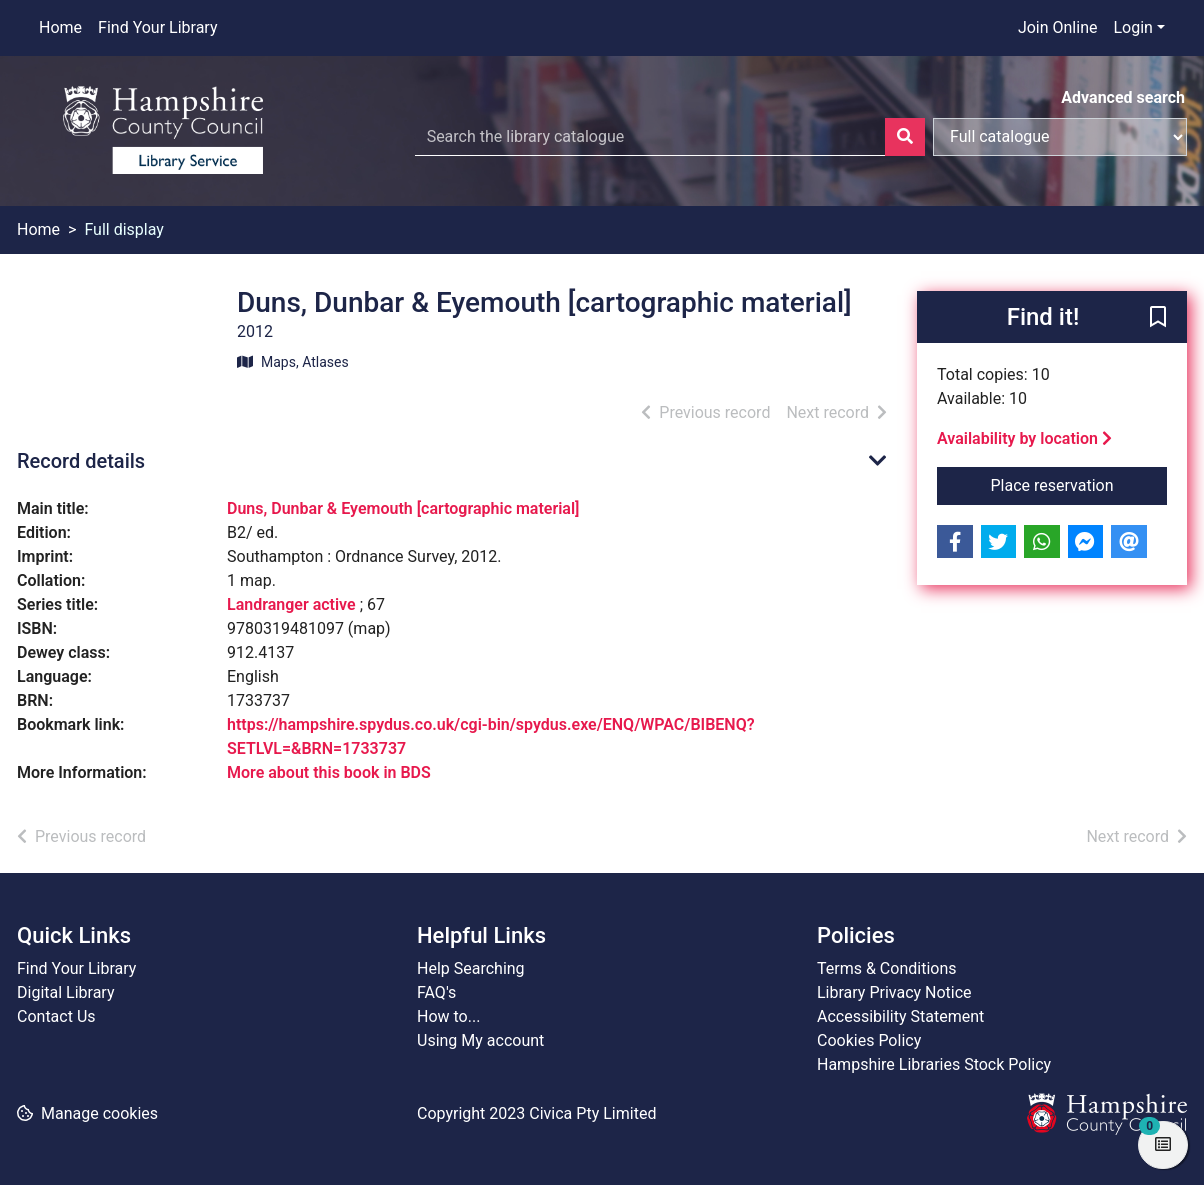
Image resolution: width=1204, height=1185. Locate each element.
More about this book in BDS (329, 772)
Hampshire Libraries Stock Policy (934, 1064)
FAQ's (436, 992)
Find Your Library (157, 27)
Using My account (480, 1040)
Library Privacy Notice (894, 992)
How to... (448, 1016)
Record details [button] (81, 461)
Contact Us (56, 1016)
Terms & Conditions (887, 968)
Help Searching (471, 968)
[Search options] (1060, 137)
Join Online (1058, 27)
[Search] (905, 137)
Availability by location (1024, 438)
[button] (1158, 318)
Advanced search (1123, 97)
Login (1132, 27)
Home (60, 27)
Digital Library (66, 992)
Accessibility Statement (900, 1016)
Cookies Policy (869, 1040)
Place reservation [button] (1079, 484)
